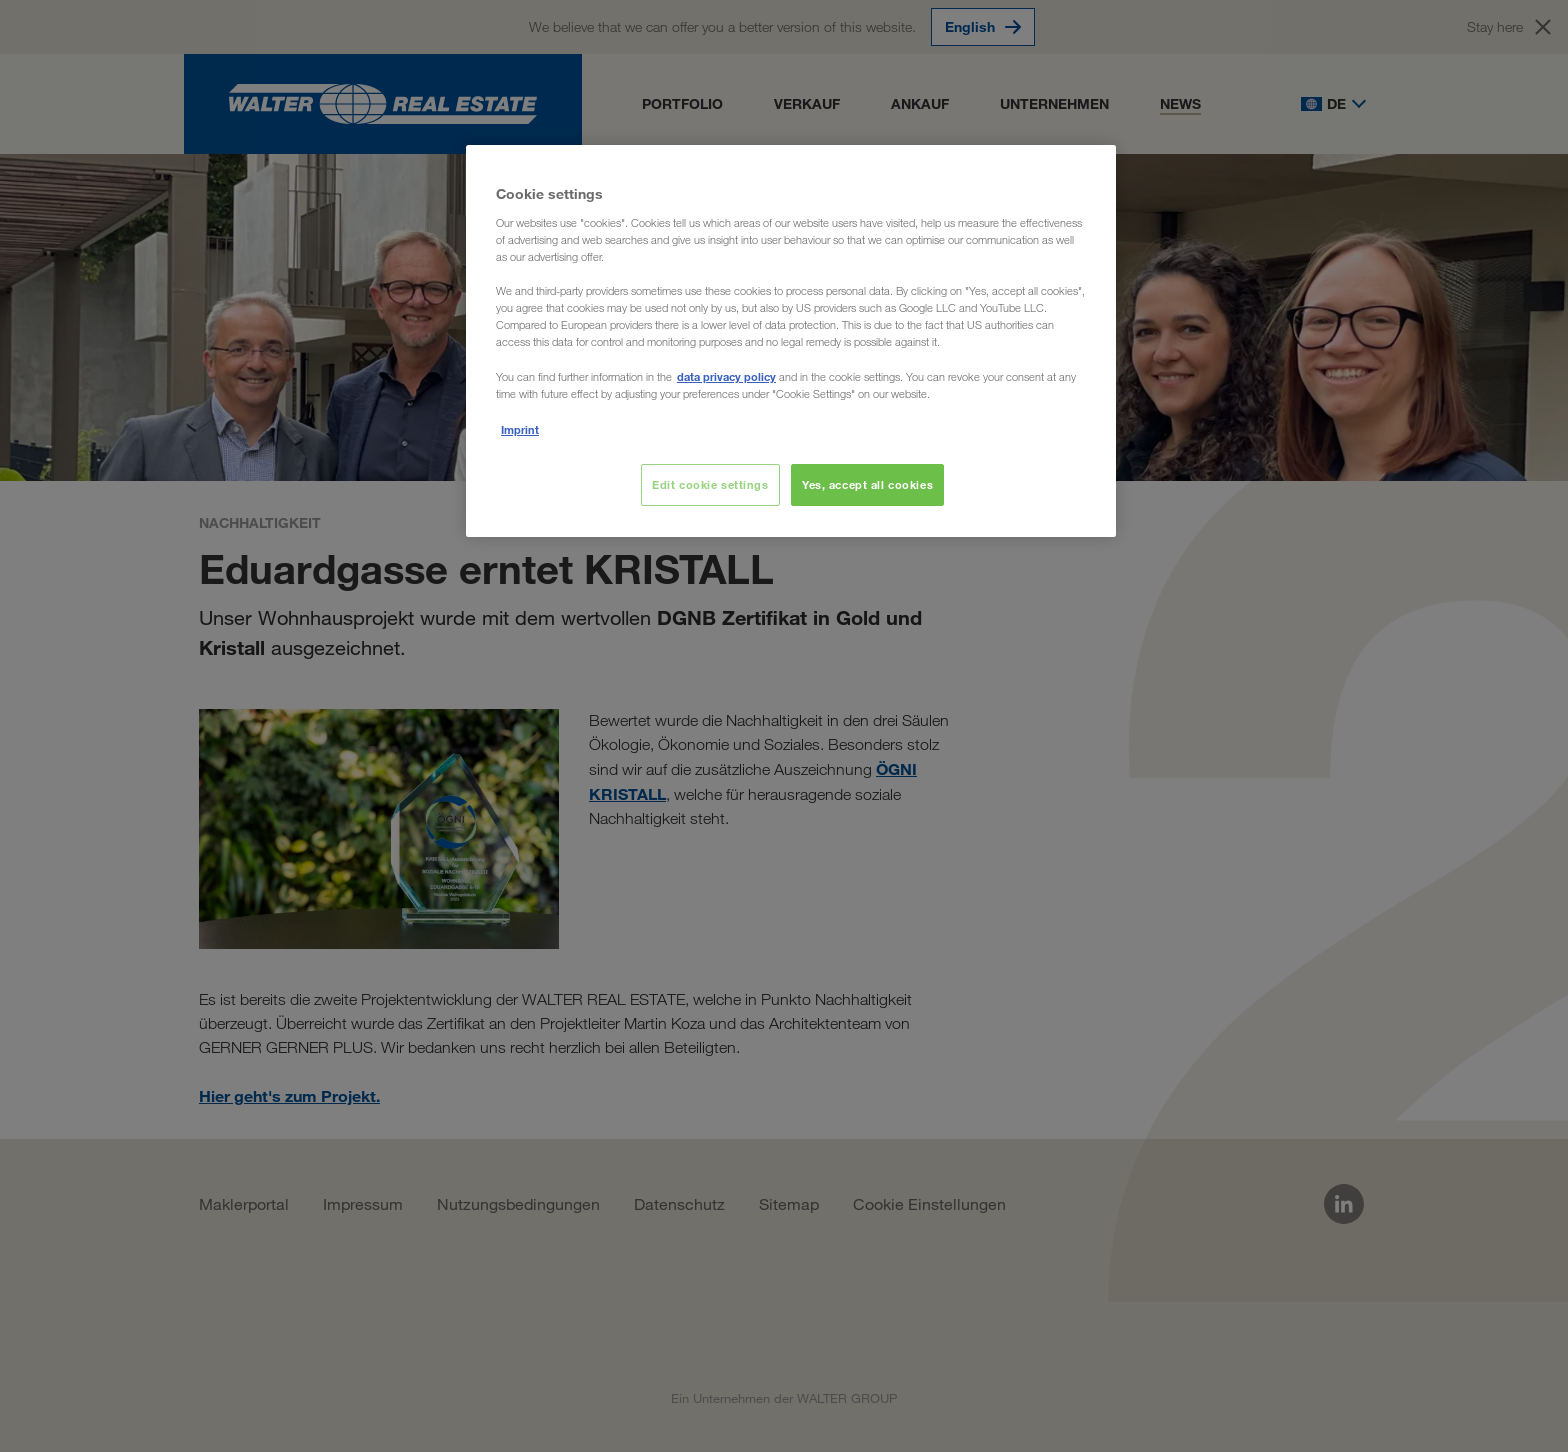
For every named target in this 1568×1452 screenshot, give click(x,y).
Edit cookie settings (710, 484)
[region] (791, 340)
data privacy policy (726, 376)
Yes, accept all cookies (867, 484)
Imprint (520, 429)
